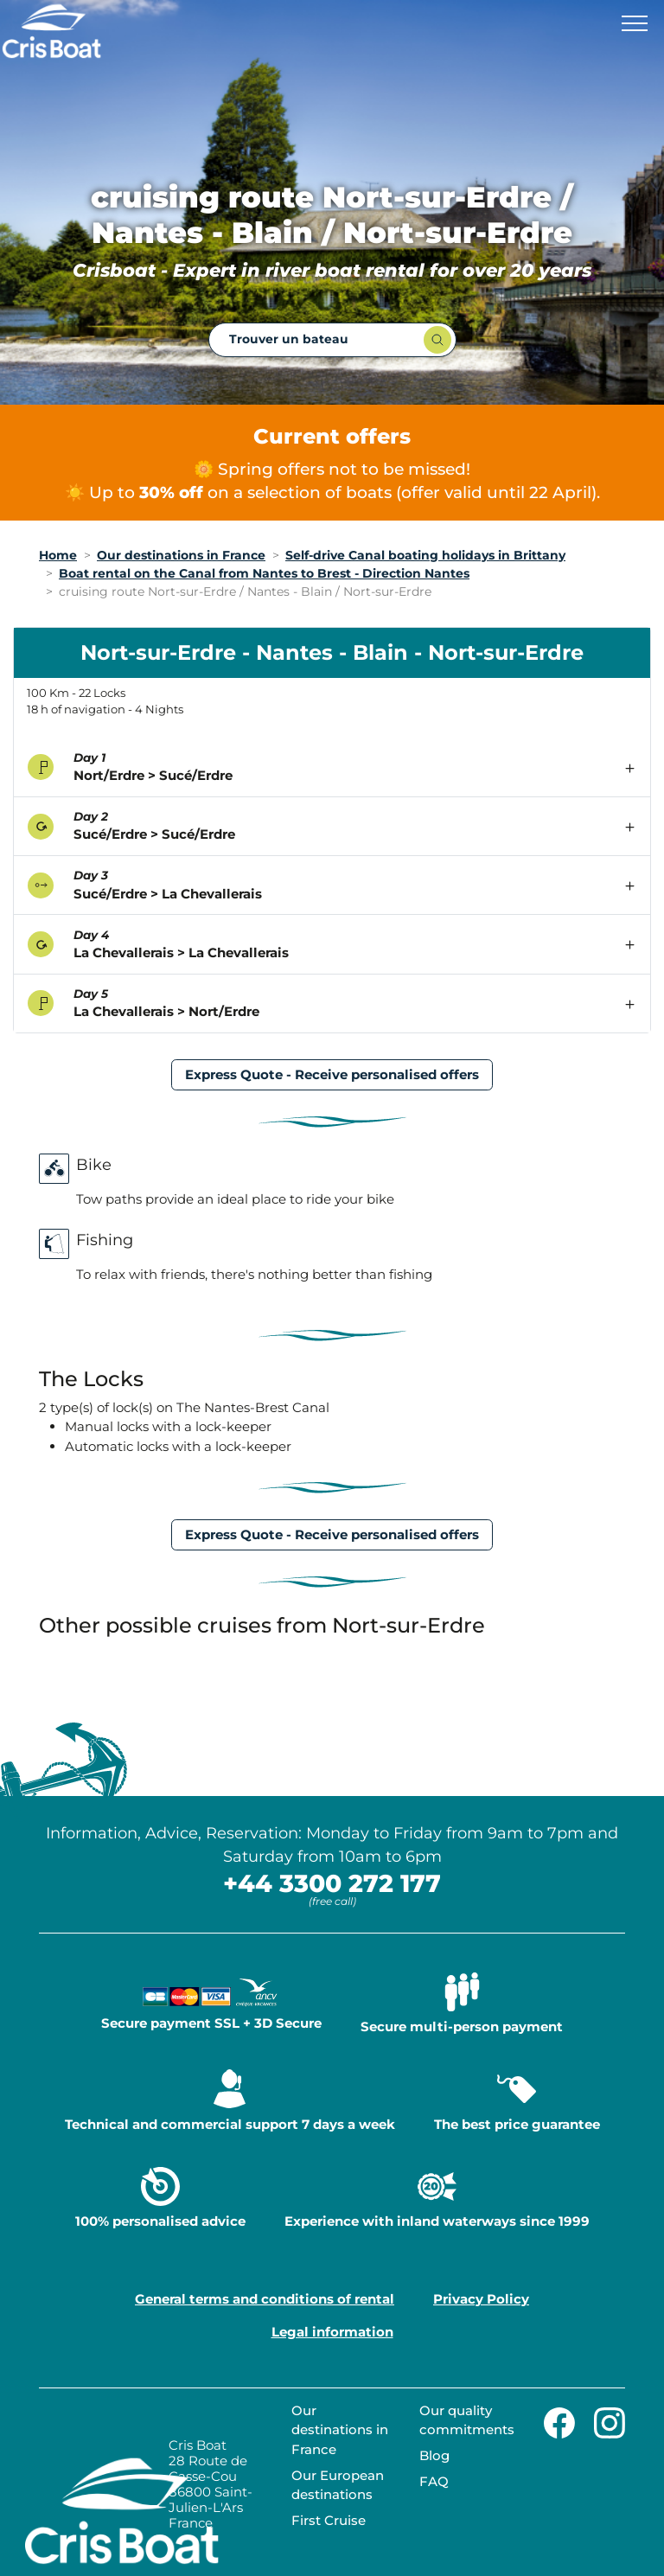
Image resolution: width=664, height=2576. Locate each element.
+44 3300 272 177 (332, 1883)
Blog (434, 2455)
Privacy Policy (481, 2299)
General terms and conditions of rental (264, 2299)
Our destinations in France (339, 2430)
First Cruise (328, 2520)
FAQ (434, 2481)
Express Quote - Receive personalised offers (332, 1074)
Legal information (332, 2332)
